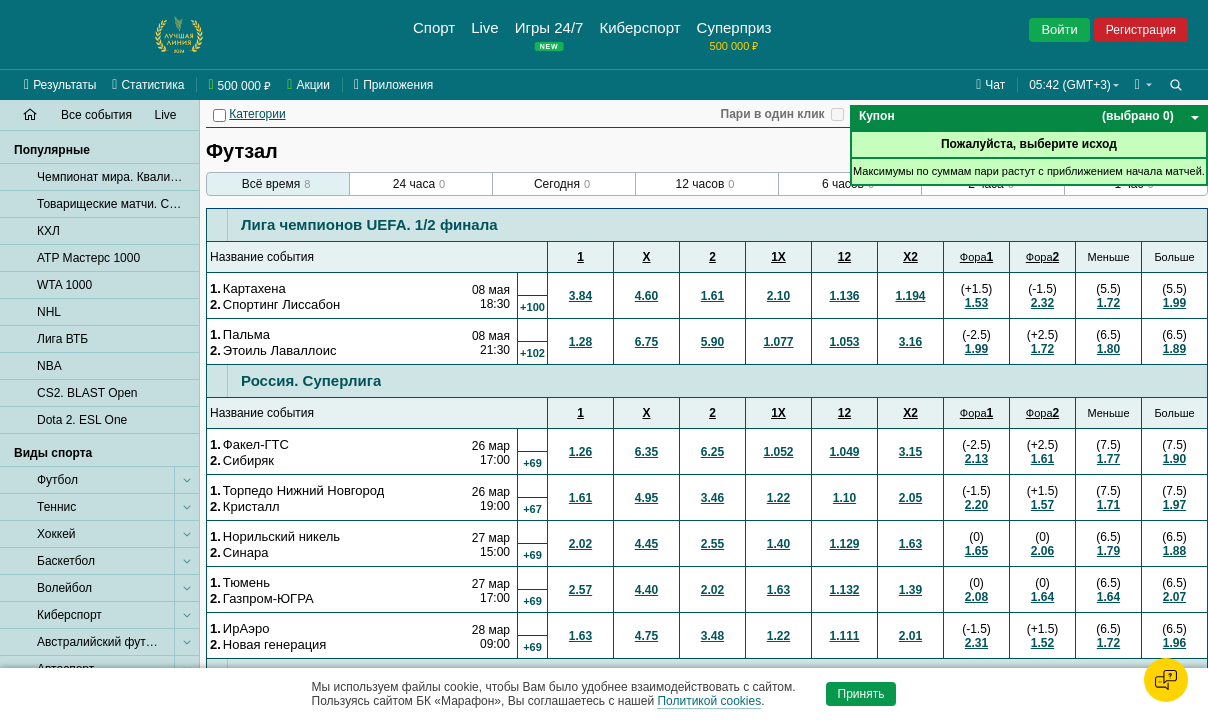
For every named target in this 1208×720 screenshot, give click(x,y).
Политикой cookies (709, 701)
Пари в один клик (773, 114)
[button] (1143, 85)
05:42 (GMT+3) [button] (1070, 85)
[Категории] (219, 115)
